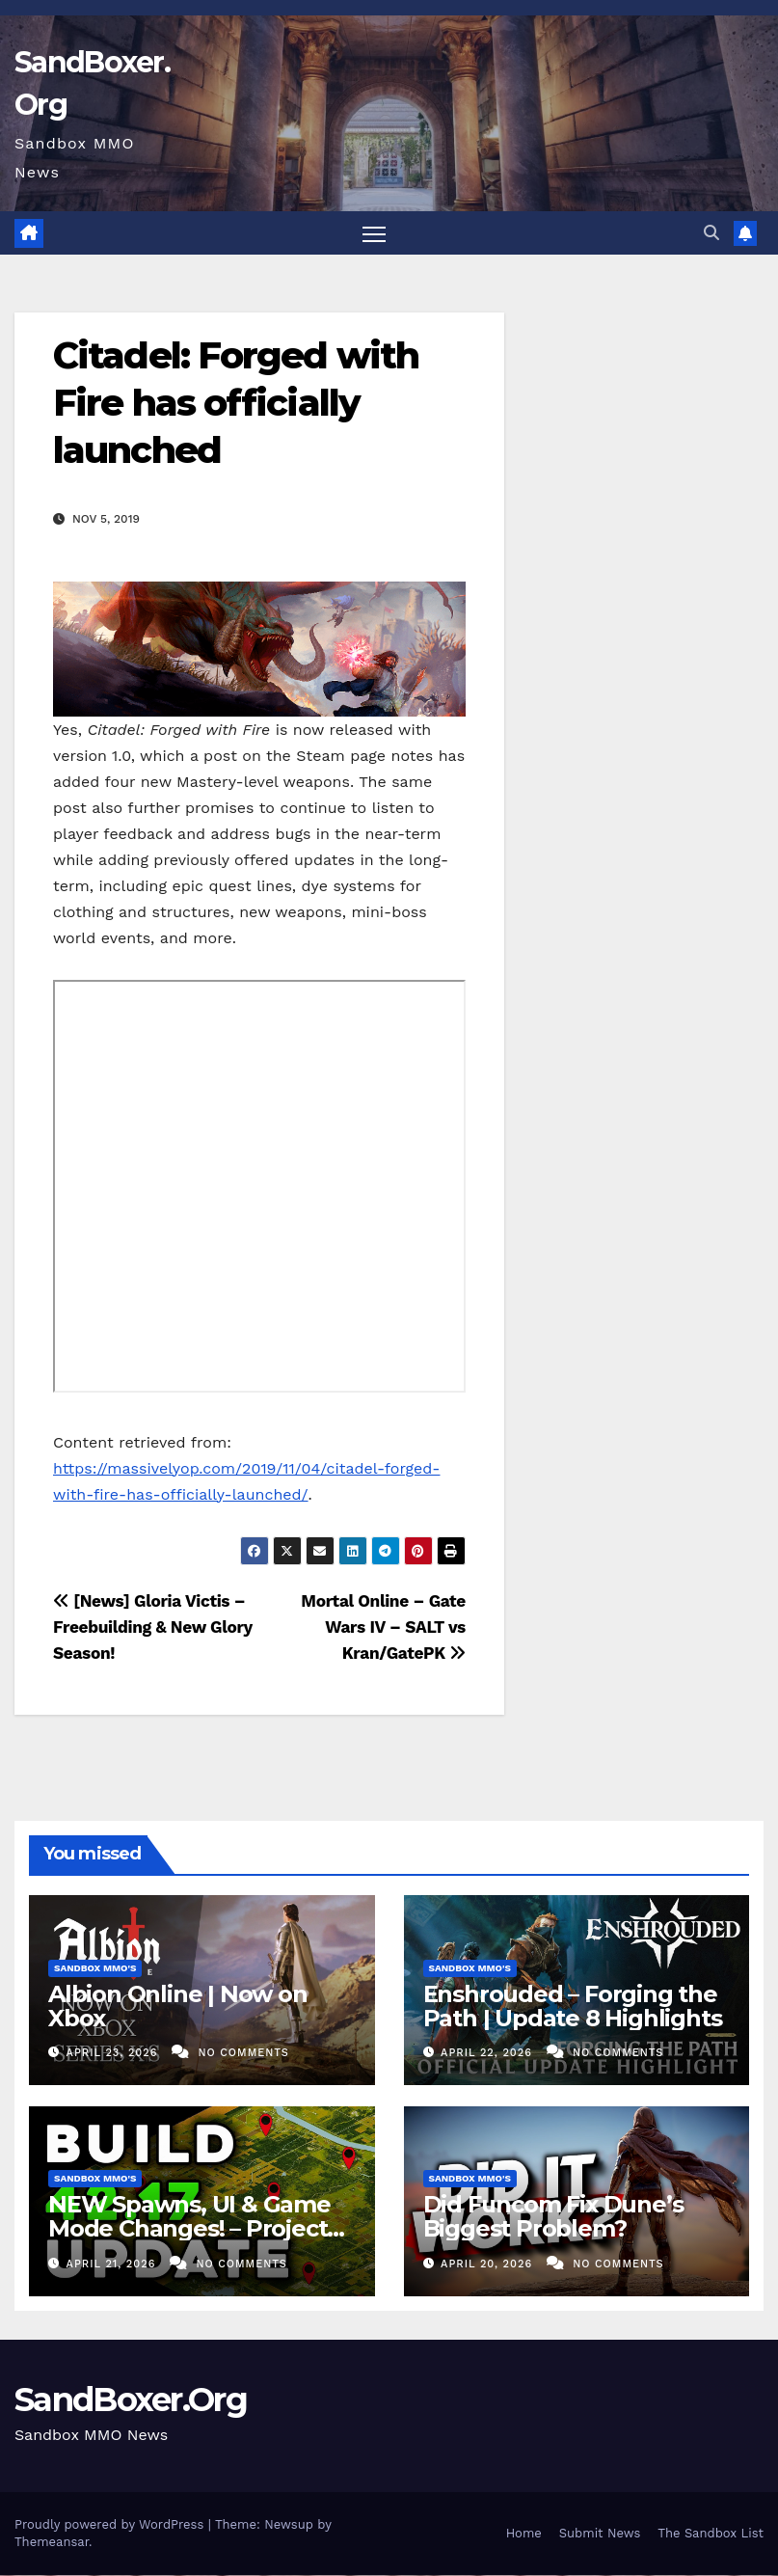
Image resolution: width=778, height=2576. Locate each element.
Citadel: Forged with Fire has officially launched (235, 404)
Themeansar (51, 2542)
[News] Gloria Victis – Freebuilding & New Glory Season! (153, 1628)
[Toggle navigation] (373, 234)
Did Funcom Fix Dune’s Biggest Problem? (553, 2217)
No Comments (243, 2053)
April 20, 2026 (489, 2264)
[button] (711, 233)
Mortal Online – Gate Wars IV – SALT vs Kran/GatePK (383, 1628)
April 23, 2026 (114, 2053)
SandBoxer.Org (130, 2399)
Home (524, 2534)
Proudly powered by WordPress (111, 2525)
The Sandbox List (710, 2534)
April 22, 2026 (488, 2053)
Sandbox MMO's (95, 1969)
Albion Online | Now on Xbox (178, 2007)
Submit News (600, 2534)
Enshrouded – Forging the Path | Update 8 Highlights (572, 2007)
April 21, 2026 (113, 2264)
